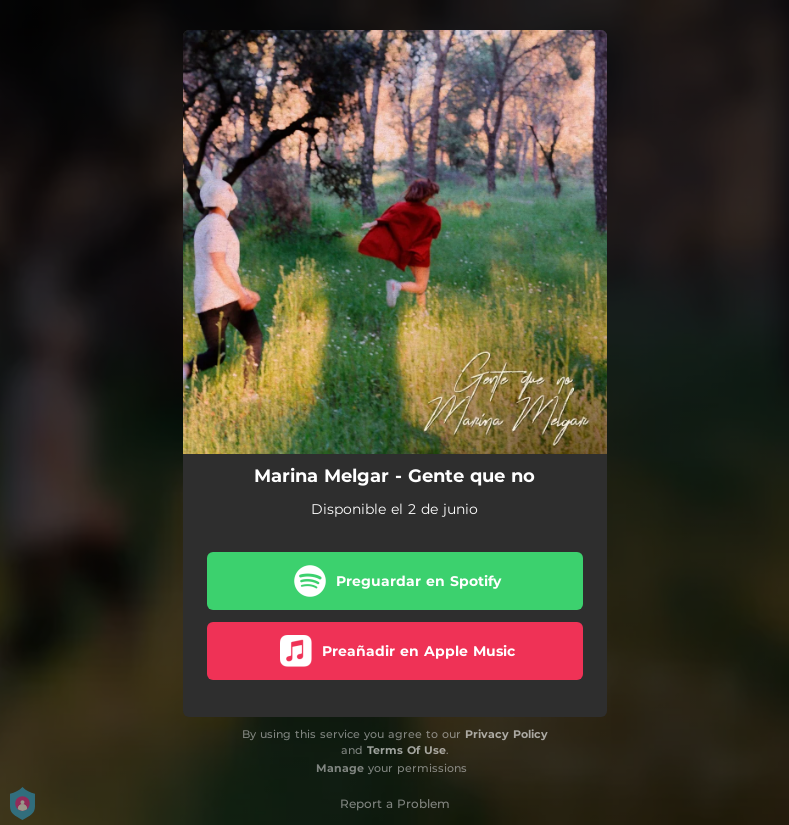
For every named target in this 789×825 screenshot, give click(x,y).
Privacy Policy (506, 734)
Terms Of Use (406, 750)
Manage (340, 768)
